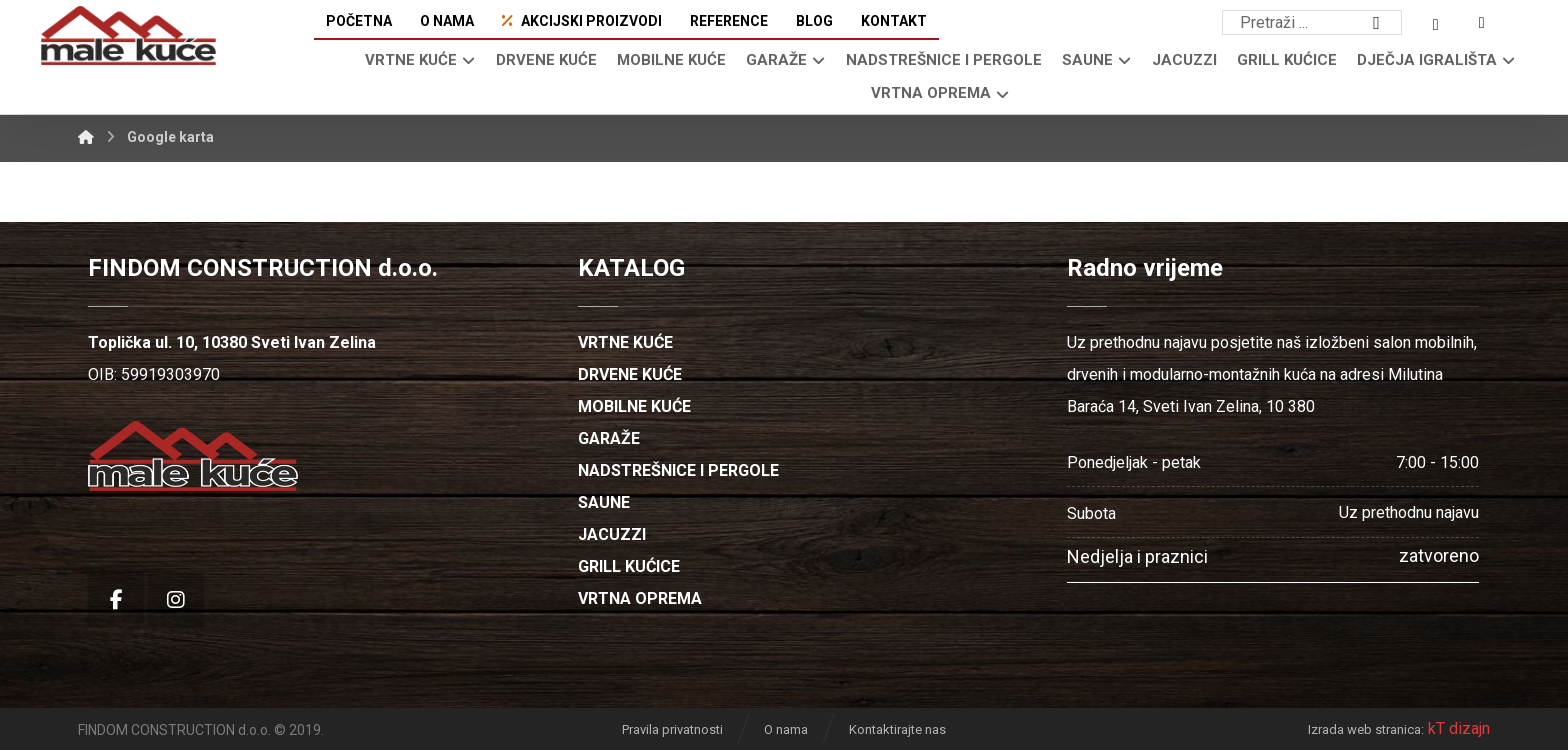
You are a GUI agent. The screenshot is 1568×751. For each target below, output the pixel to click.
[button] (1377, 23)
